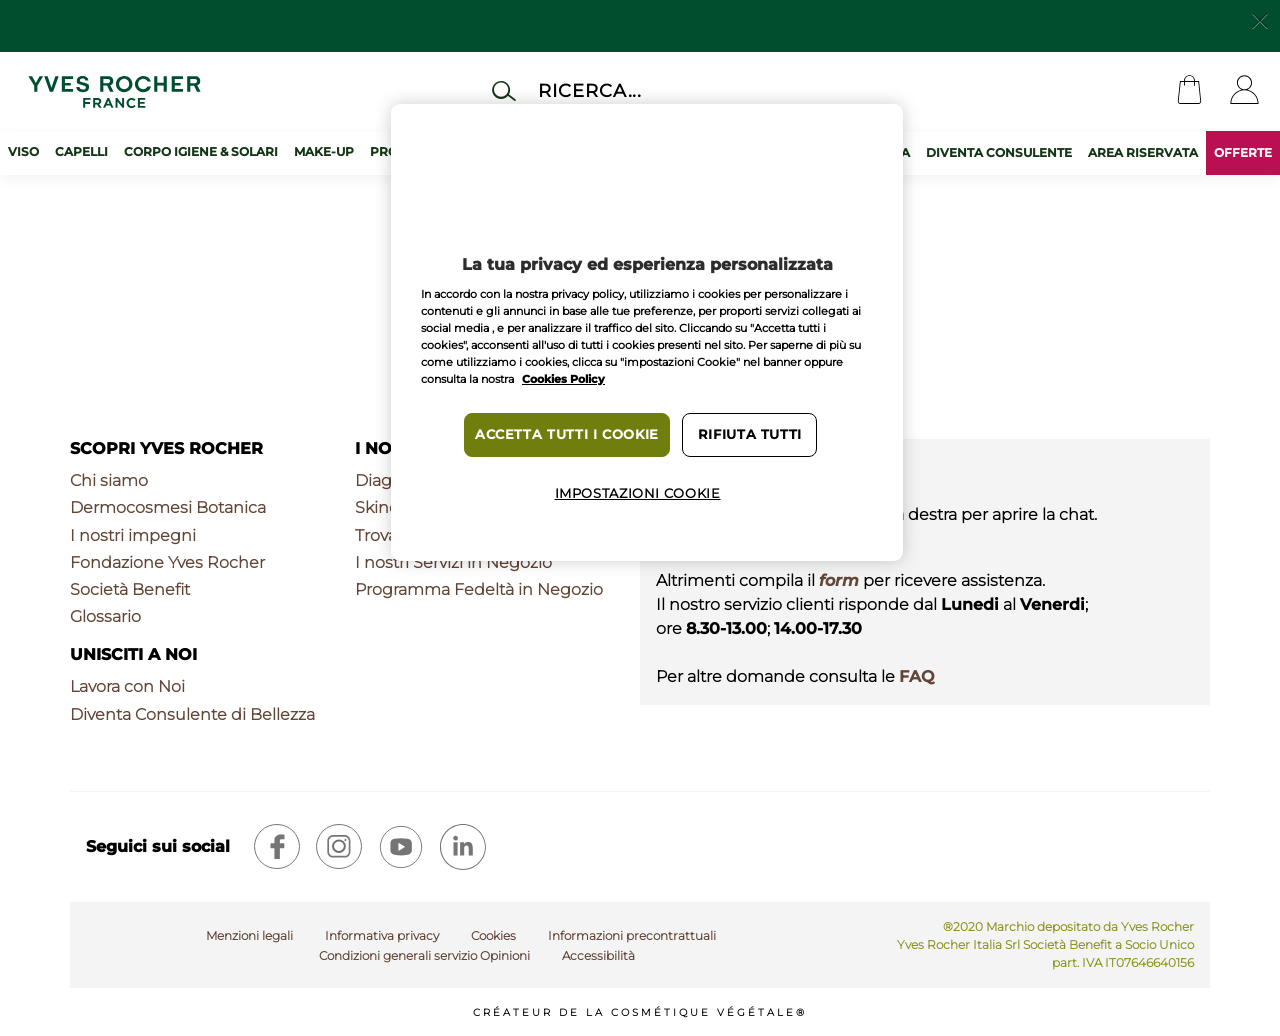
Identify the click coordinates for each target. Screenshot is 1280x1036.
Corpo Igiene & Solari (201, 151)
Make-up (324, 151)
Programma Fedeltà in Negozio (479, 589)
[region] (647, 332)
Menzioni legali (249, 935)
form (839, 580)
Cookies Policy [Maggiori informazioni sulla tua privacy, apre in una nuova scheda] (563, 379)
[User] (1244, 91)
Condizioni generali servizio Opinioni (424, 955)
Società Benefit (130, 589)
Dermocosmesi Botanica (168, 507)
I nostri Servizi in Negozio (453, 562)
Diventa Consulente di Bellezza (192, 714)
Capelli (81, 151)
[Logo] (114, 91)
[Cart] (1189, 91)
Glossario (105, 616)
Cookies (493, 935)
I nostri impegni (133, 535)
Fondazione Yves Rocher (167, 562)
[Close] (1260, 19)
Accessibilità (598, 955)
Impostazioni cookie (638, 493)
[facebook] (277, 847)
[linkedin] (463, 847)
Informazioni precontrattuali (632, 935)
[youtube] (401, 847)
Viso (23, 151)
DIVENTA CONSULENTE (999, 152)
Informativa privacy (382, 935)
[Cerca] (663, 90)
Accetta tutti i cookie (567, 434)
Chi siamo (109, 480)
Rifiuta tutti (750, 434)
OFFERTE (1243, 152)
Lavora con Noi (127, 686)
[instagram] (339, 847)
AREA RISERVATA (1143, 152)
